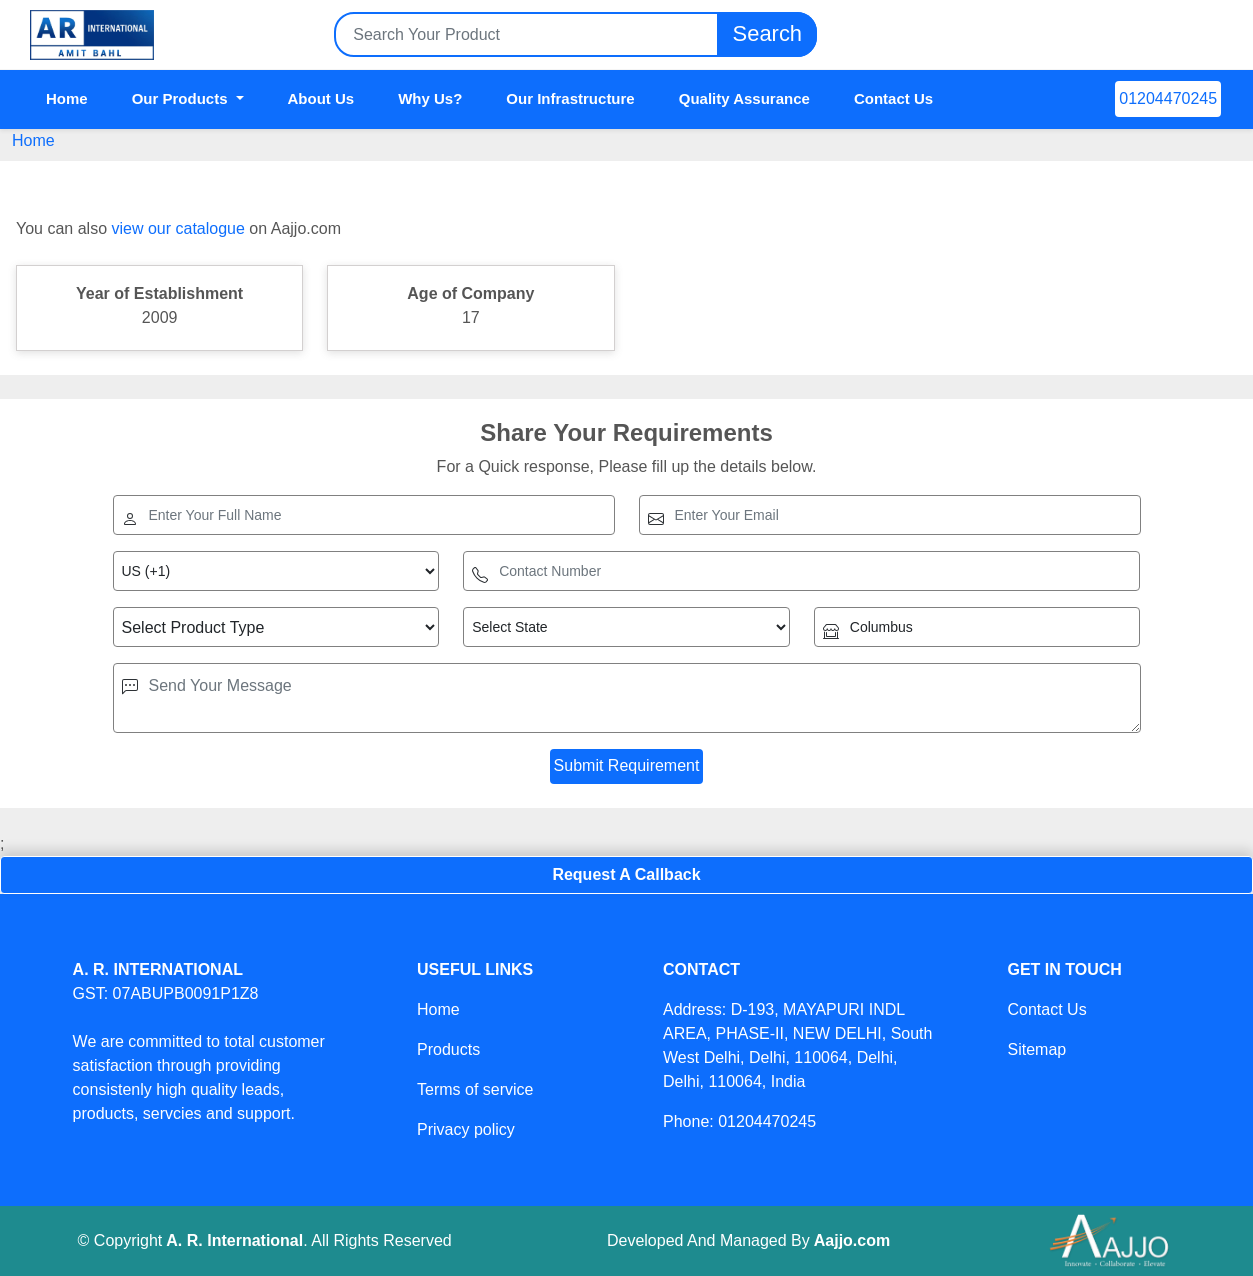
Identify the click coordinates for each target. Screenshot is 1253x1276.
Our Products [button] (182, 98)
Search (767, 34)
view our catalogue (177, 228)
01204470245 (1168, 98)
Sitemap (1036, 1049)
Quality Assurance (744, 98)
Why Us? (430, 98)
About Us (321, 98)
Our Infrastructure (570, 98)
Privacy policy (466, 1129)
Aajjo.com (852, 1240)
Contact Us (893, 98)
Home (67, 98)
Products (448, 1049)
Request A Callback (626, 874)
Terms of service (475, 1089)
